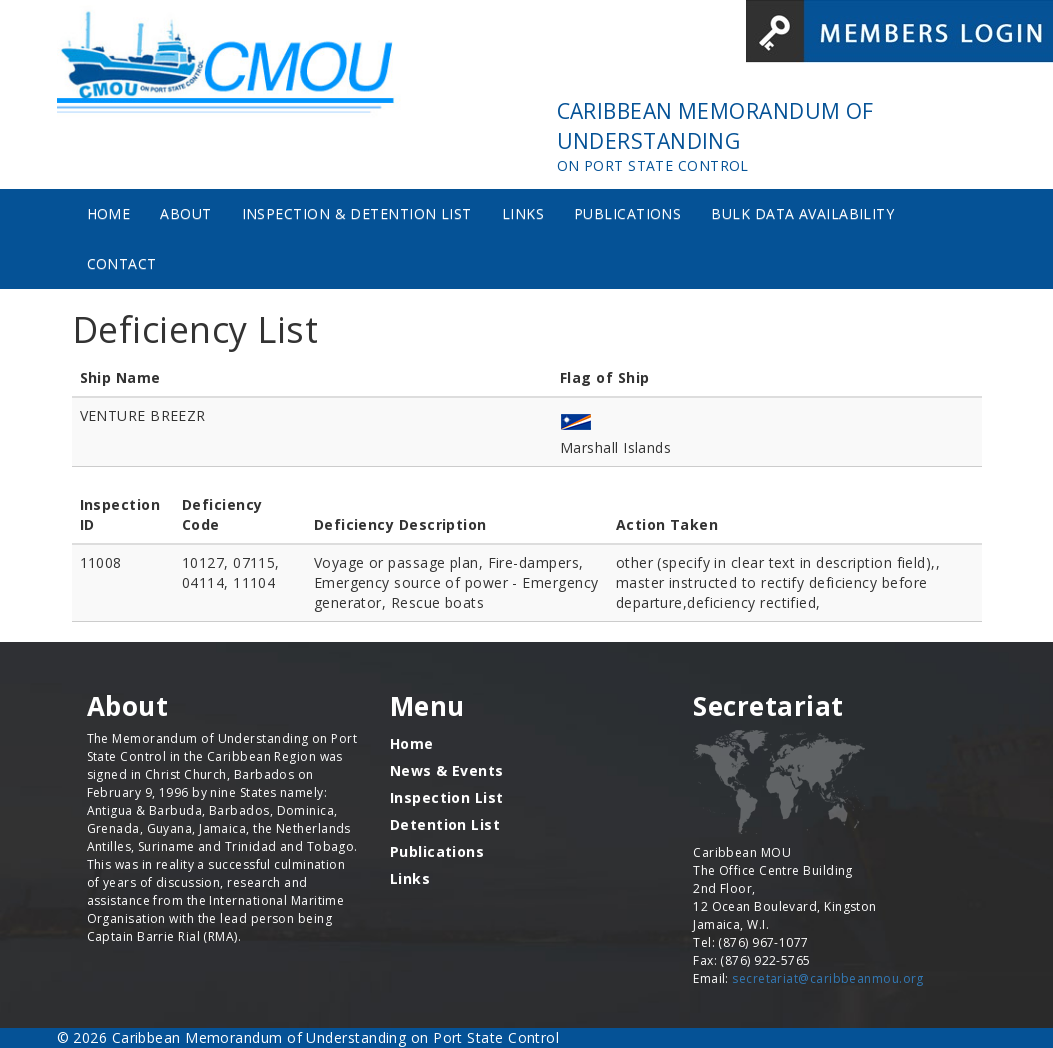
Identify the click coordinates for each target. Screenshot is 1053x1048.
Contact (122, 263)
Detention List (445, 824)
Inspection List (447, 797)
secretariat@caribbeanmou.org (828, 978)
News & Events (447, 770)
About (185, 213)
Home (109, 213)
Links (523, 213)
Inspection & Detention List (357, 213)
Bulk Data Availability (802, 213)
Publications (627, 213)
